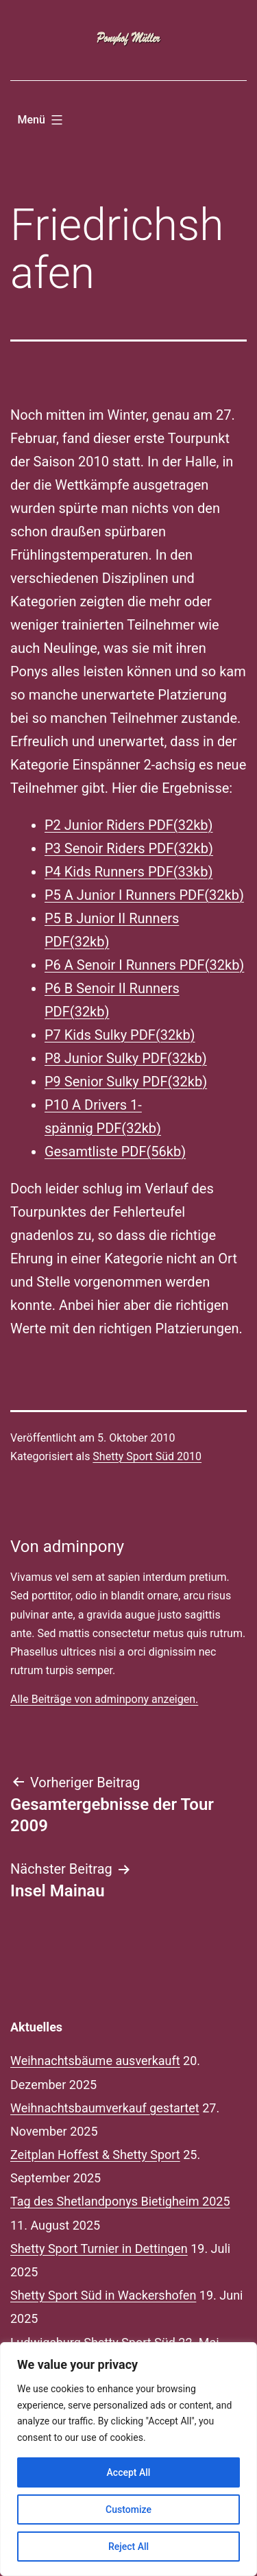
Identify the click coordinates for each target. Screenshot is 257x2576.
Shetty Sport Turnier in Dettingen (99, 2248)
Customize (128, 2509)
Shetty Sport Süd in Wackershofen (103, 2295)
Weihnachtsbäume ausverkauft (95, 2060)
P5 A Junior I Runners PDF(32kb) (144, 895)
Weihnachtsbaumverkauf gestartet (104, 2108)
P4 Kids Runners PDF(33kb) (128, 871)
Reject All (128, 2546)
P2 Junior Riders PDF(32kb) (129, 825)
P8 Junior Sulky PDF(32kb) (126, 1058)
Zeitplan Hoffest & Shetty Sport (95, 2154)
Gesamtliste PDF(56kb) (115, 1151)
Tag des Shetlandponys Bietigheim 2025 (120, 2201)
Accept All (129, 2472)
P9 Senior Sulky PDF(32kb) (126, 1081)
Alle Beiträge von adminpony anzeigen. (104, 1699)
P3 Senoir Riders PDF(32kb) (129, 848)
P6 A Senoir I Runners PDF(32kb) (144, 965)
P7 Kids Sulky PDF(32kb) (120, 1035)
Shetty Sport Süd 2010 (147, 1456)
